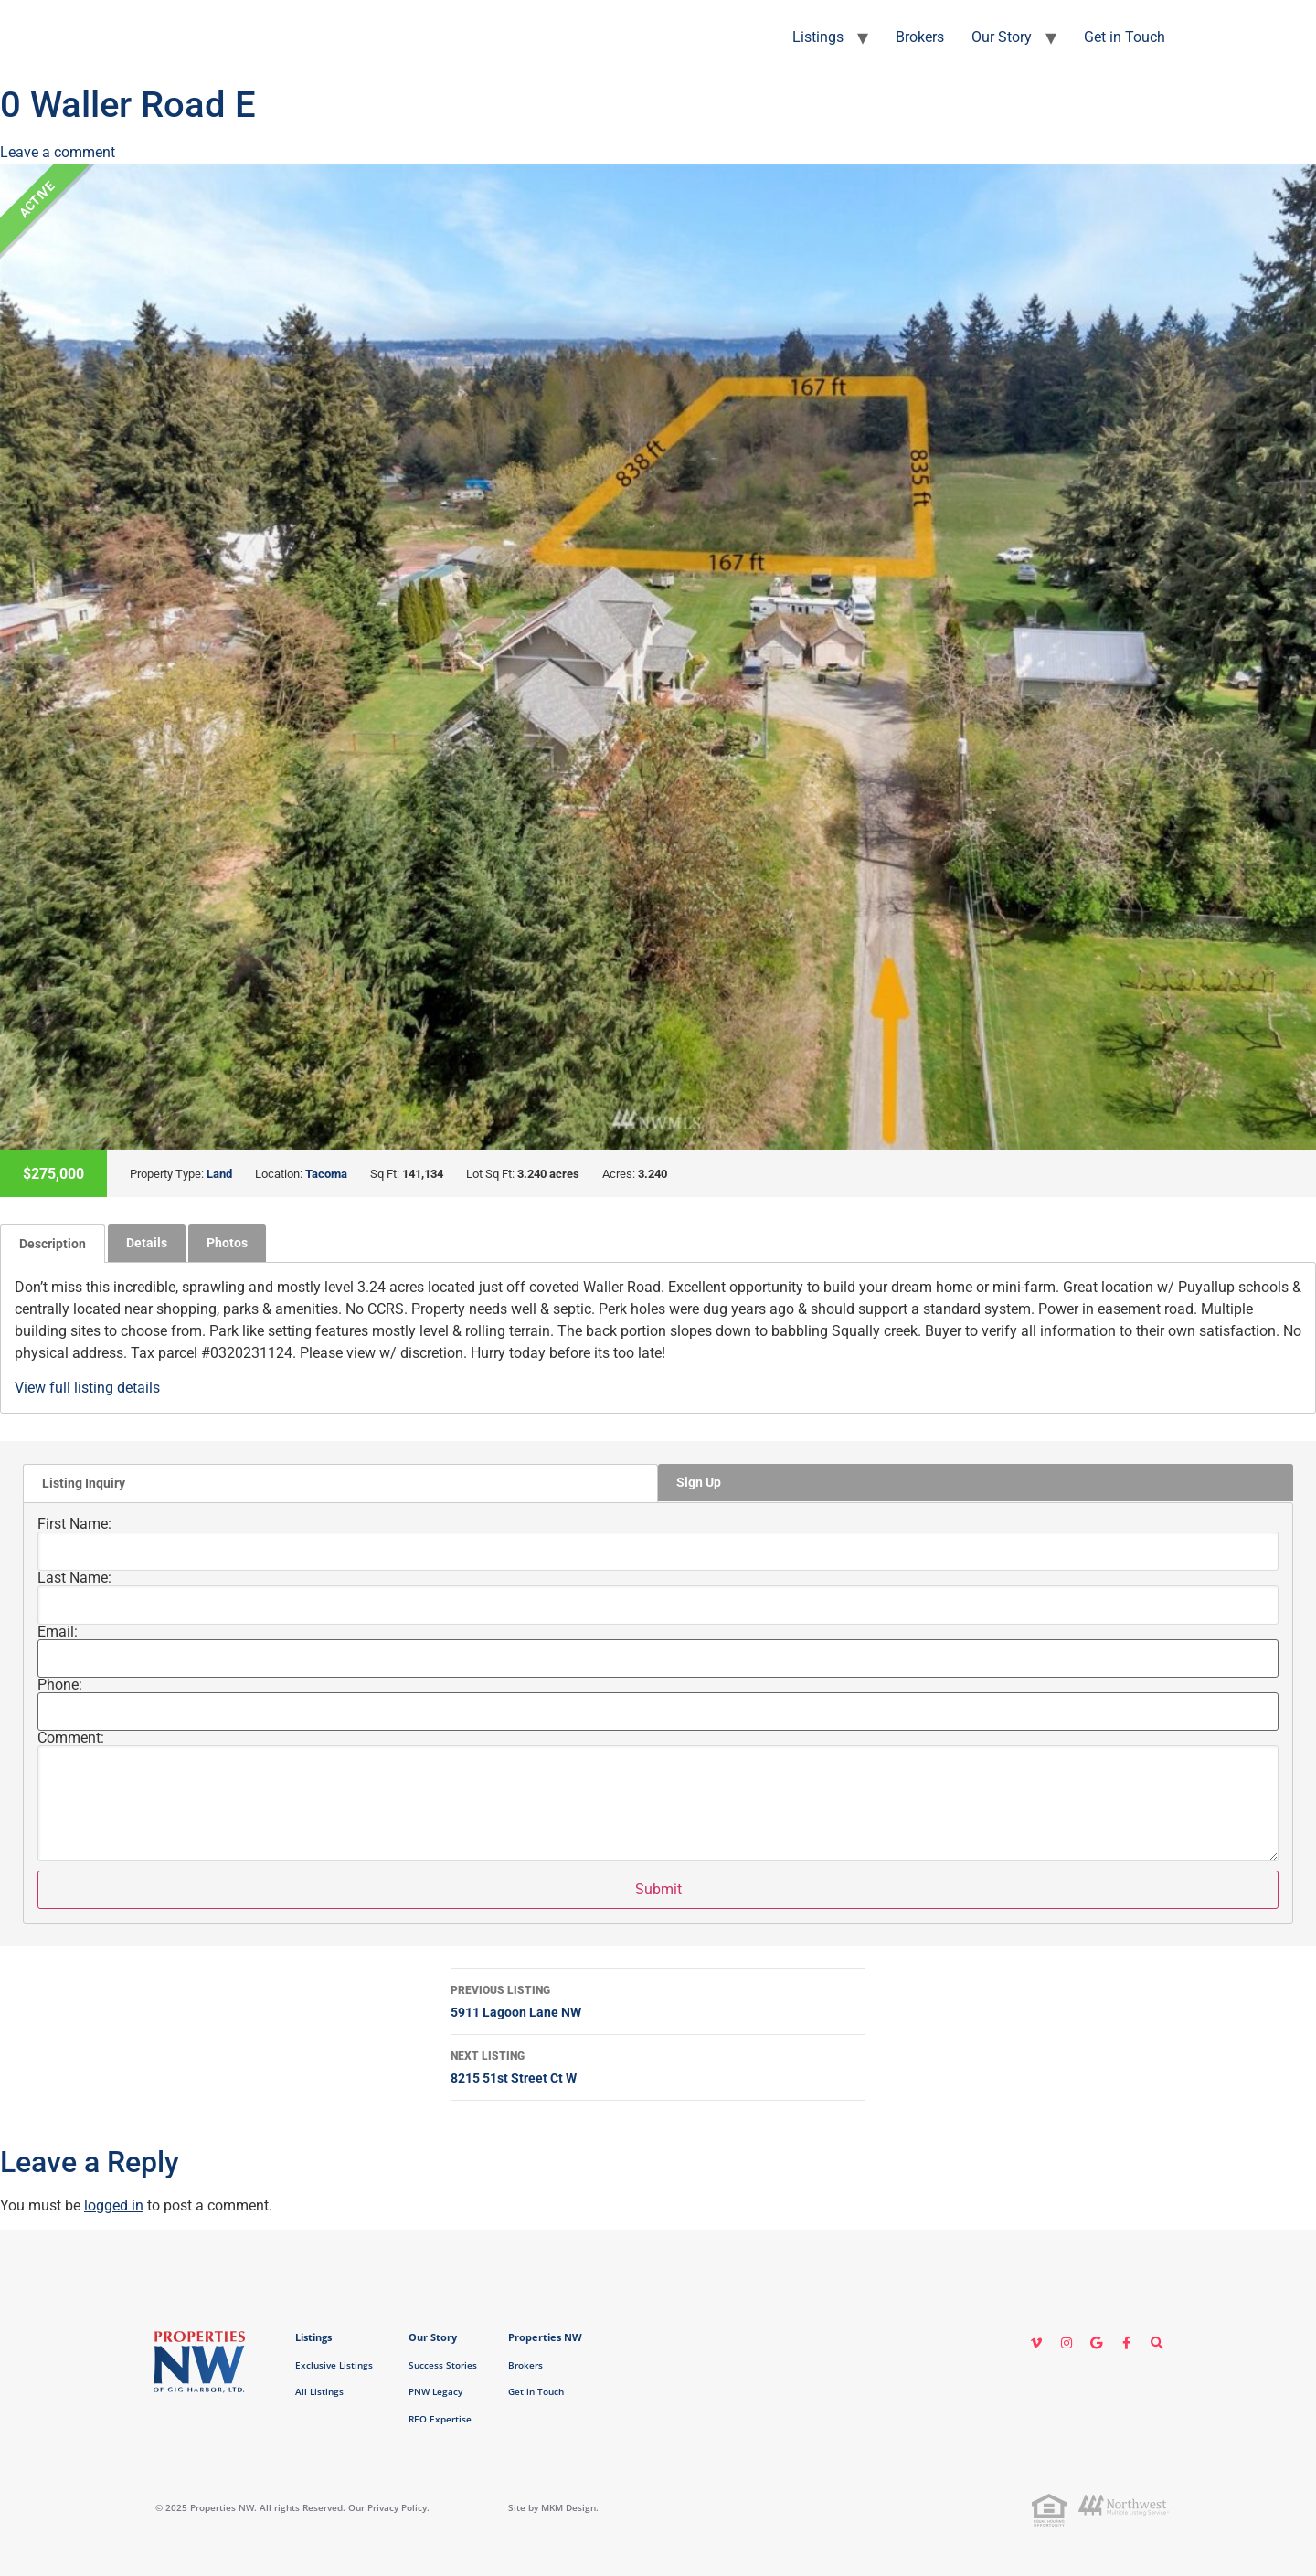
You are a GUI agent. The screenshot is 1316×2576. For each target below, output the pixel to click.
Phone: (59, 1685)
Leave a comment (57, 152)
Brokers (920, 37)
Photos (227, 1242)
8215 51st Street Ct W (658, 2065)
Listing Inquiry (83, 1483)
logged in (113, 2205)
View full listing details (87, 1387)
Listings (818, 37)
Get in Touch (1124, 37)
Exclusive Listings (334, 2365)
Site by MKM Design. (553, 2507)
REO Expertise (440, 2418)
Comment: (70, 1738)
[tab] (52, 1243)
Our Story (1001, 37)
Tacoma (326, 1174)
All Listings (319, 2391)
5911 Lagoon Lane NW (658, 1999)
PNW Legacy (435, 2391)
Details (146, 1242)
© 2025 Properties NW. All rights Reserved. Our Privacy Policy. (292, 2507)
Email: (57, 1632)
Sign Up (698, 1482)
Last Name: (74, 1578)
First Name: (74, 1524)
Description (52, 1243)
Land (219, 1174)
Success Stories (443, 2365)
